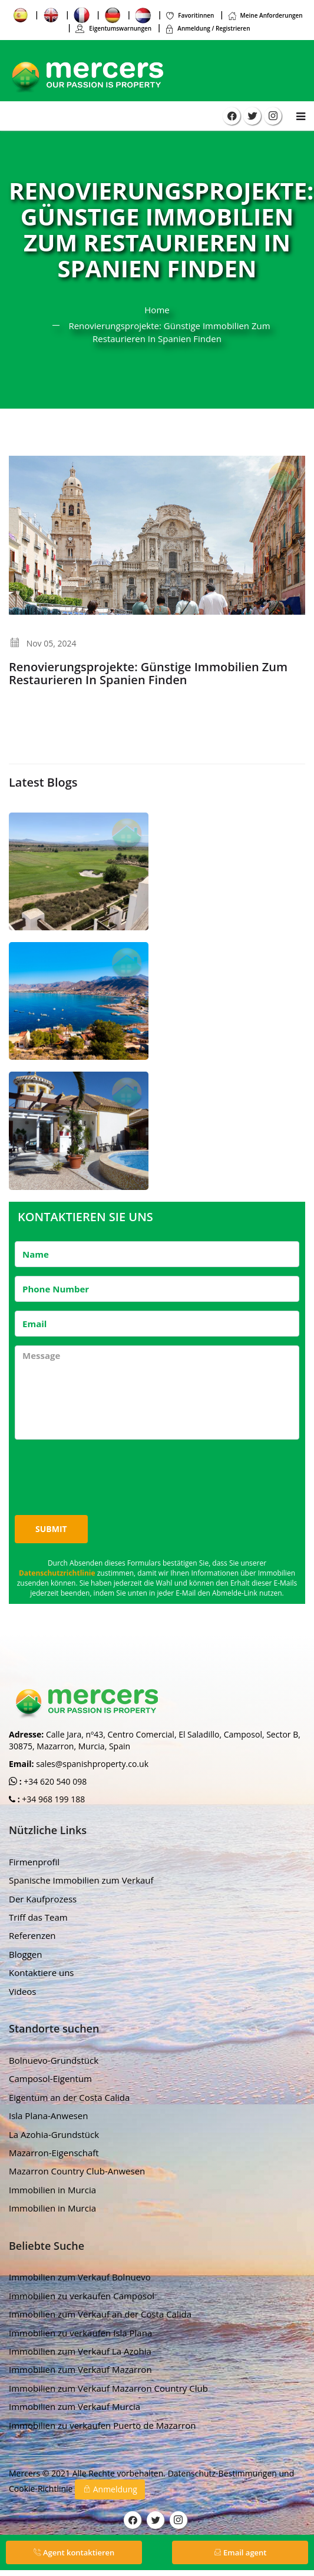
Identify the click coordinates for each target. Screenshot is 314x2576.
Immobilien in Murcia (52, 2190)
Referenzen (32, 1935)
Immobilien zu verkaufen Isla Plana (80, 2333)
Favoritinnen (189, 15)
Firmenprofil (34, 1862)
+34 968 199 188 (52, 1799)
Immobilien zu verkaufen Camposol (81, 2296)
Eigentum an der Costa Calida (69, 2097)
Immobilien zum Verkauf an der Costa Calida (100, 2314)
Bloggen (25, 1954)
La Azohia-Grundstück (54, 2134)
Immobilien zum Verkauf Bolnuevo (80, 2277)
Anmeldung (109, 2489)
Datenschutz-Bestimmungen (223, 2473)
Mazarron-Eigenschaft (54, 2153)
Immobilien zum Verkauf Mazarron (80, 2369)
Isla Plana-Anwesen (48, 2115)
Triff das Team (38, 1917)
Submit (51, 1528)
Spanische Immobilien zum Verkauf (81, 1880)
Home (156, 310)
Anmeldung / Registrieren (207, 28)
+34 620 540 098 (54, 1781)
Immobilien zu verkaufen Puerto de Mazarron (102, 2425)
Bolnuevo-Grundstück (53, 2060)
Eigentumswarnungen (113, 28)
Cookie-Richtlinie (42, 2488)
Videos (23, 1991)
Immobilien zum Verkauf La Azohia (80, 2351)
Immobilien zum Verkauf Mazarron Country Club (108, 2388)
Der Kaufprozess (43, 1899)
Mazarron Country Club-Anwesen (77, 2171)
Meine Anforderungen (265, 15)
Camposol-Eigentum (50, 2078)
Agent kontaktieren (74, 2552)
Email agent (240, 2552)
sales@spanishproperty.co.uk (92, 1763)
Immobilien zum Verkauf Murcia (74, 2406)
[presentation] (104, 1471)
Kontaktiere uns (41, 1972)
